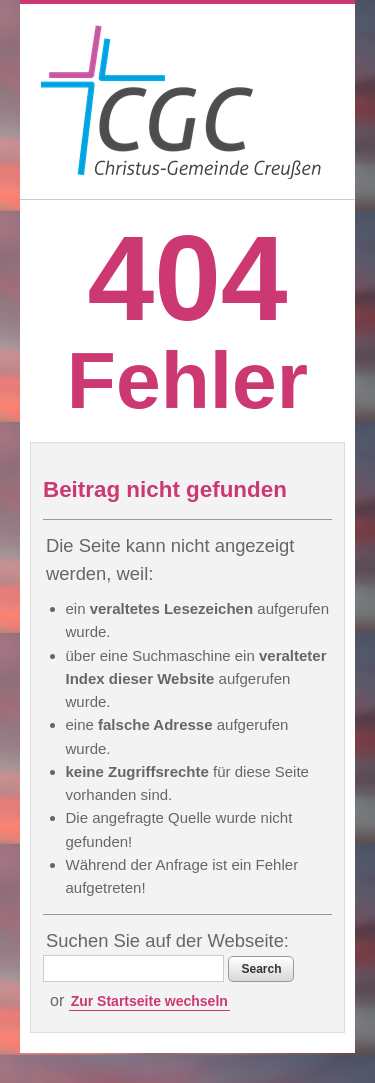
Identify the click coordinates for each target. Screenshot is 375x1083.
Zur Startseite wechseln (149, 1001)
